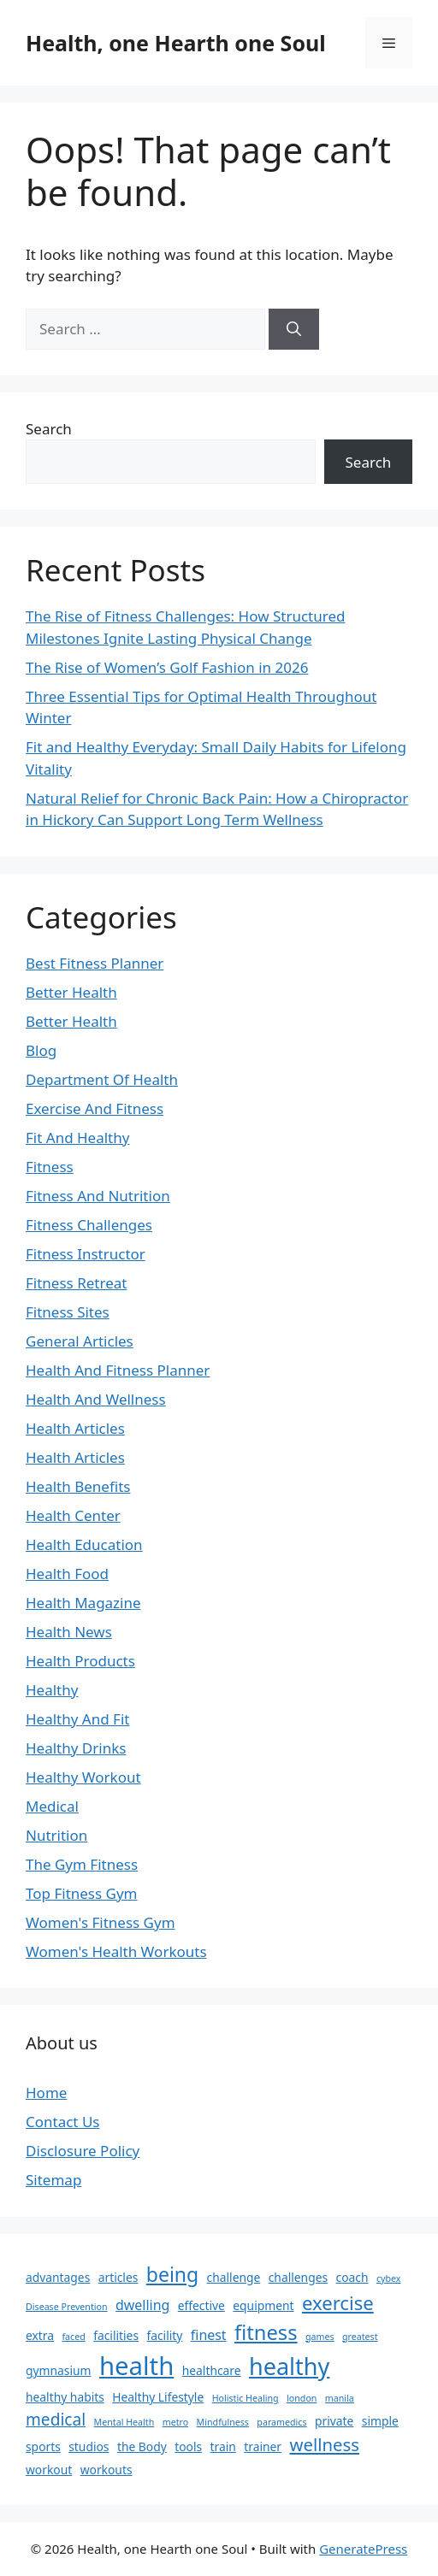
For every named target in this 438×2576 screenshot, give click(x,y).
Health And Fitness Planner (118, 1370)
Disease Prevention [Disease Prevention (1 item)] (67, 2307)
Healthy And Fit (77, 1719)
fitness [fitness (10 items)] (266, 2332)
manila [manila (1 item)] (339, 2398)
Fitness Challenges (89, 1225)
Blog (41, 1050)
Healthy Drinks (76, 1748)
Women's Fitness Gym (100, 1922)
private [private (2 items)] (334, 2421)
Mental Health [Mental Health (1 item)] (124, 2422)
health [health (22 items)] (136, 2366)
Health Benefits (78, 1486)
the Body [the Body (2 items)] (142, 2446)
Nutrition (56, 1835)
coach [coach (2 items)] (352, 2277)
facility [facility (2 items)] (164, 2335)
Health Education (84, 1544)
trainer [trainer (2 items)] (262, 2446)
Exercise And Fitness (94, 1108)
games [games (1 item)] (319, 2337)
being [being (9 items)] (172, 2274)
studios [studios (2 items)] (88, 2446)
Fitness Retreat (76, 1283)
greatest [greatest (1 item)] (360, 2337)
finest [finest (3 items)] (209, 2334)
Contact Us (63, 2121)
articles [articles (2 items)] (118, 2277)
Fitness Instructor (85, 1254)
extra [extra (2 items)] (40, 2335)
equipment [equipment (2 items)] (263, 2305)
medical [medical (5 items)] (56, 2419)
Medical (52, 1806)
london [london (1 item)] (302, 2398)
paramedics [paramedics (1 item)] (281, 2422)
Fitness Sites (68, 1312)
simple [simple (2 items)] (380, 2421)
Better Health (71, 992)
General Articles (79, 1341)
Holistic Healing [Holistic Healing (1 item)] (245, 2398)
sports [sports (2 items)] (43, 2446)
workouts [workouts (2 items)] (106, 2469)
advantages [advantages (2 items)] (58, 2277)
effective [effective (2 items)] (201, 2305)
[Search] (294, 329)
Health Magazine (83, 1602)
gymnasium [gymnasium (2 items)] (58, 2370)
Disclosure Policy (82, 2150)
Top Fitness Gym (82, 1893)
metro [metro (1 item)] (175, 2422)
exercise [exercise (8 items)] (338, 2302)
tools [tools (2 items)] (188, 2446)
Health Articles (75, 1428)
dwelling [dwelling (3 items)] (142, 2305)
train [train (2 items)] (223, 2446)
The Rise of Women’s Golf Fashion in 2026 (167, 667)
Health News (69, 1632)
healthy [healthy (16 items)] (289, 2366)
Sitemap (53, 2180)
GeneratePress (363, 2548)
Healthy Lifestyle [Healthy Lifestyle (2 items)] (158, 2397)
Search (49, 429)
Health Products (80, 1661)
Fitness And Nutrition (98, 1195)
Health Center (73, 1515)
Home (46, 2092)
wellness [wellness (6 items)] (324, 2444)
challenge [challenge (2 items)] (234, 2277)
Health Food (67, 1573)
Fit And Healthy (77, 1137)
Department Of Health (102, 1079)
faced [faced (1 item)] (73, 2337)
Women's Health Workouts (116, 1951)
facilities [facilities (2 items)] (116, 2335)
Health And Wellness (96, 1399)
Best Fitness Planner (94, 963)
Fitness (50, 1166)
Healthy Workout (83, 1777)
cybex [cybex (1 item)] (388, 2278)
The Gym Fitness (82, 1864)
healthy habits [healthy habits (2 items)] (65, 2397)
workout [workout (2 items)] (49, 2469)
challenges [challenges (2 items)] (298, 2277)
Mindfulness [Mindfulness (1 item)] (223, 2422)
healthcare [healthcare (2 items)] (211, 2370)
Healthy (52, 1690)
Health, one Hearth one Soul (176, 42)
